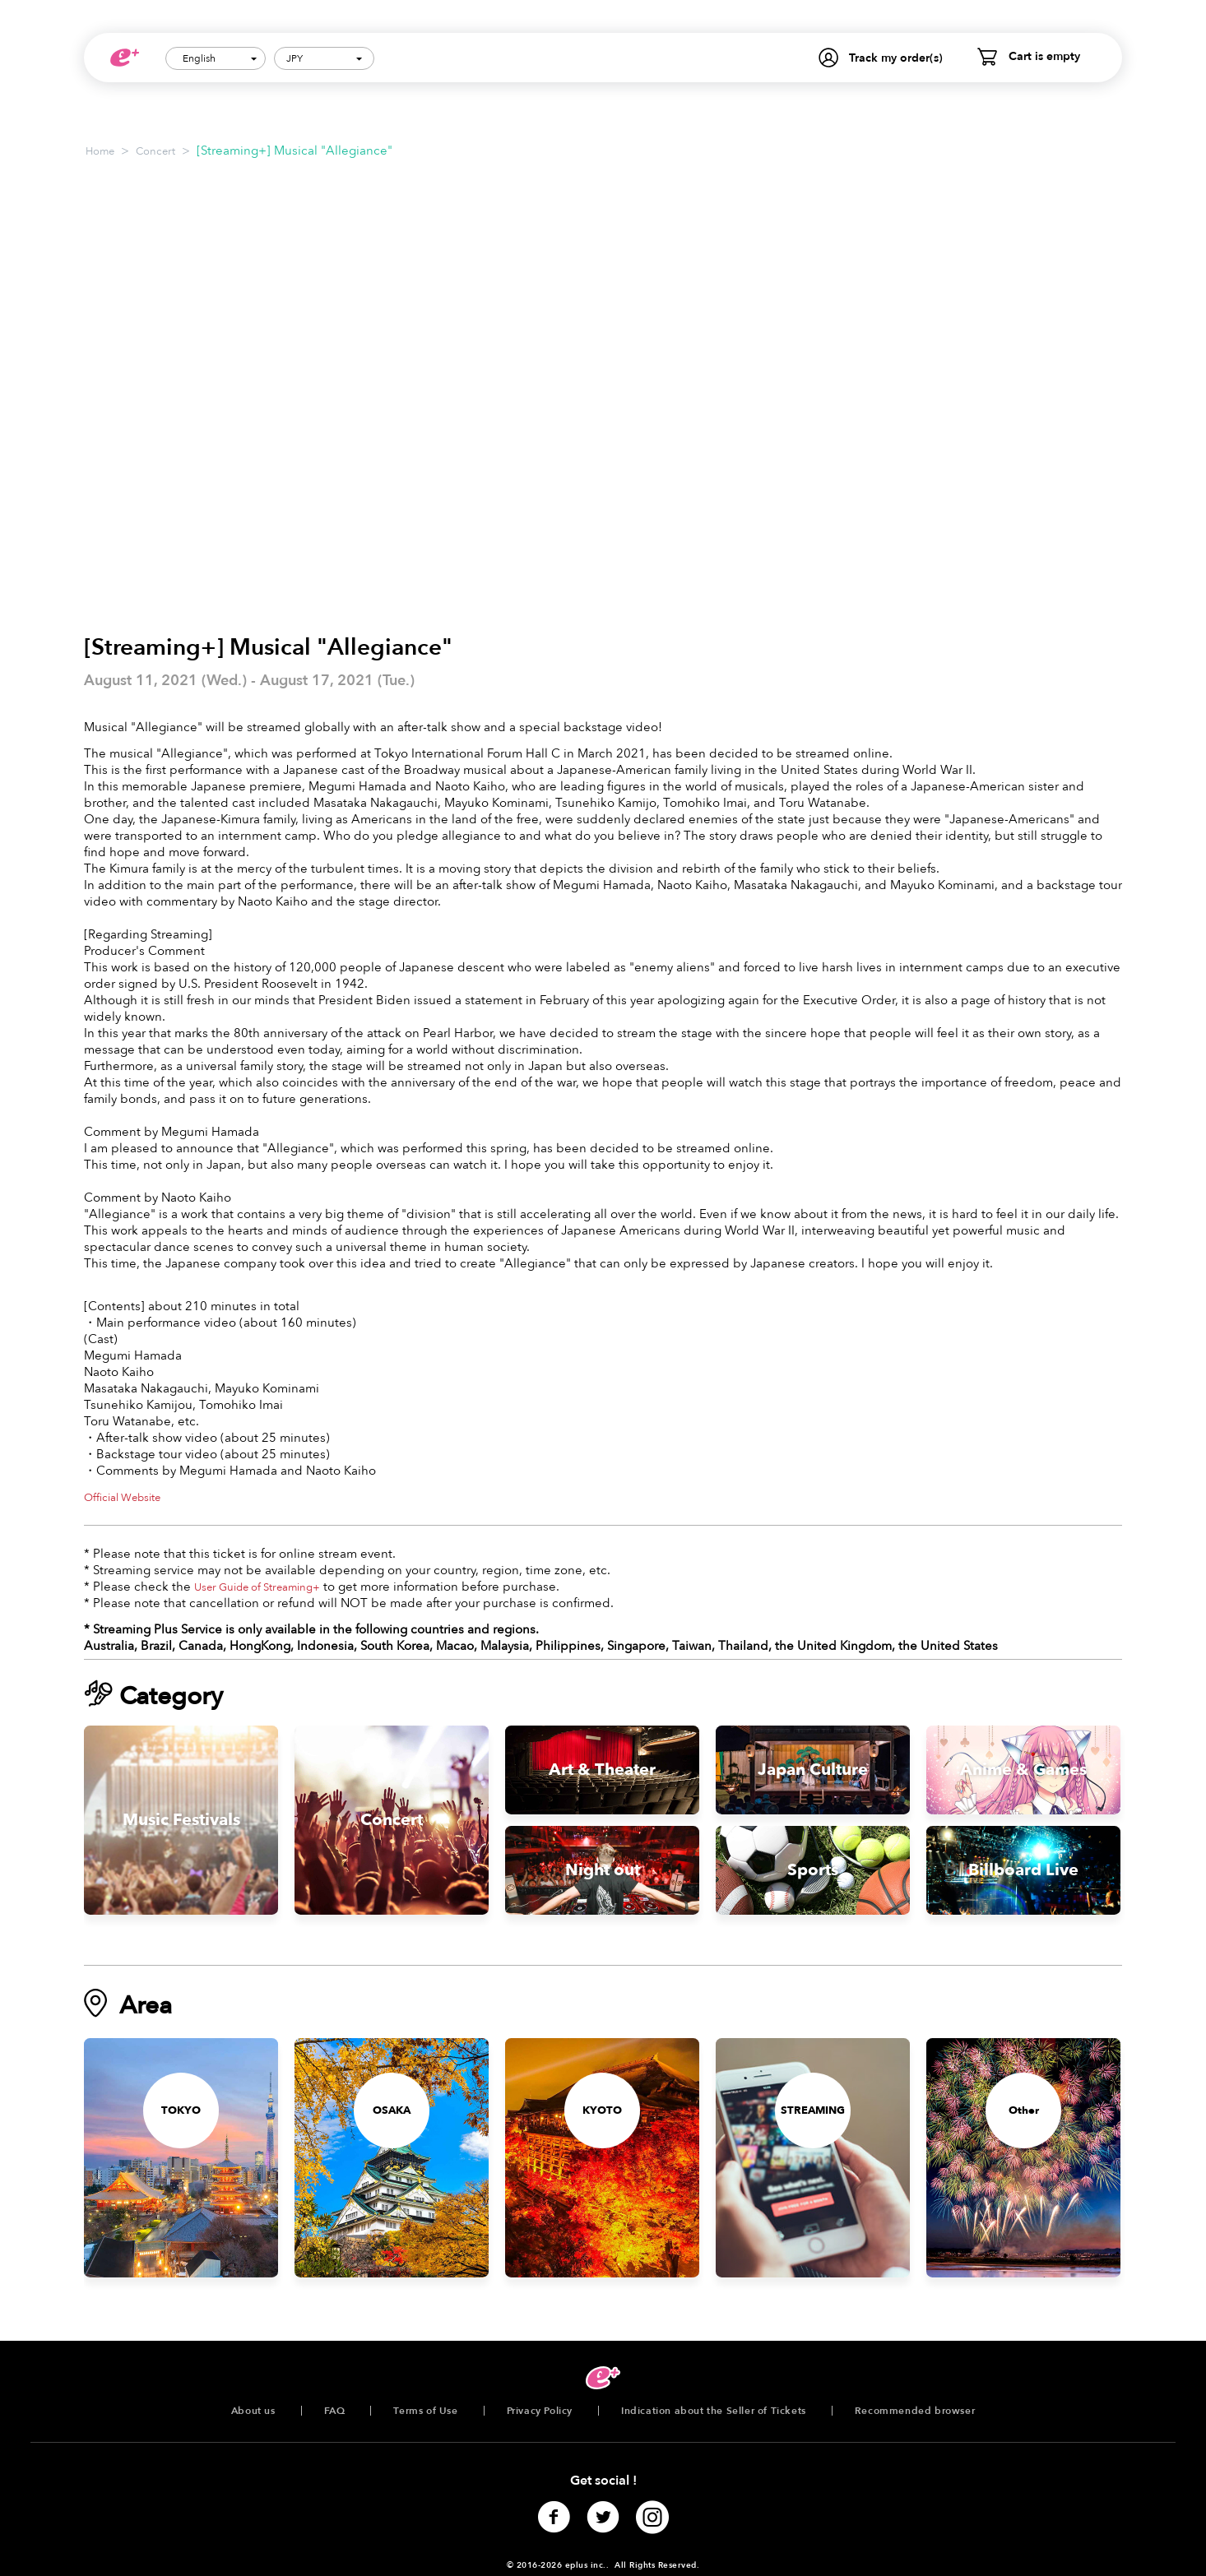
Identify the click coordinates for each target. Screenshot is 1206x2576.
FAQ (335, 2410)
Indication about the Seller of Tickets (713, 2410)
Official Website (122, 1497)
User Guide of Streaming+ (257, 1587)
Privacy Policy (540, 2410)
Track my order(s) (896, 58)
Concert (155, 151)
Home (100, 151)
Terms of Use (425, 2410)
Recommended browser (915, 2410)
